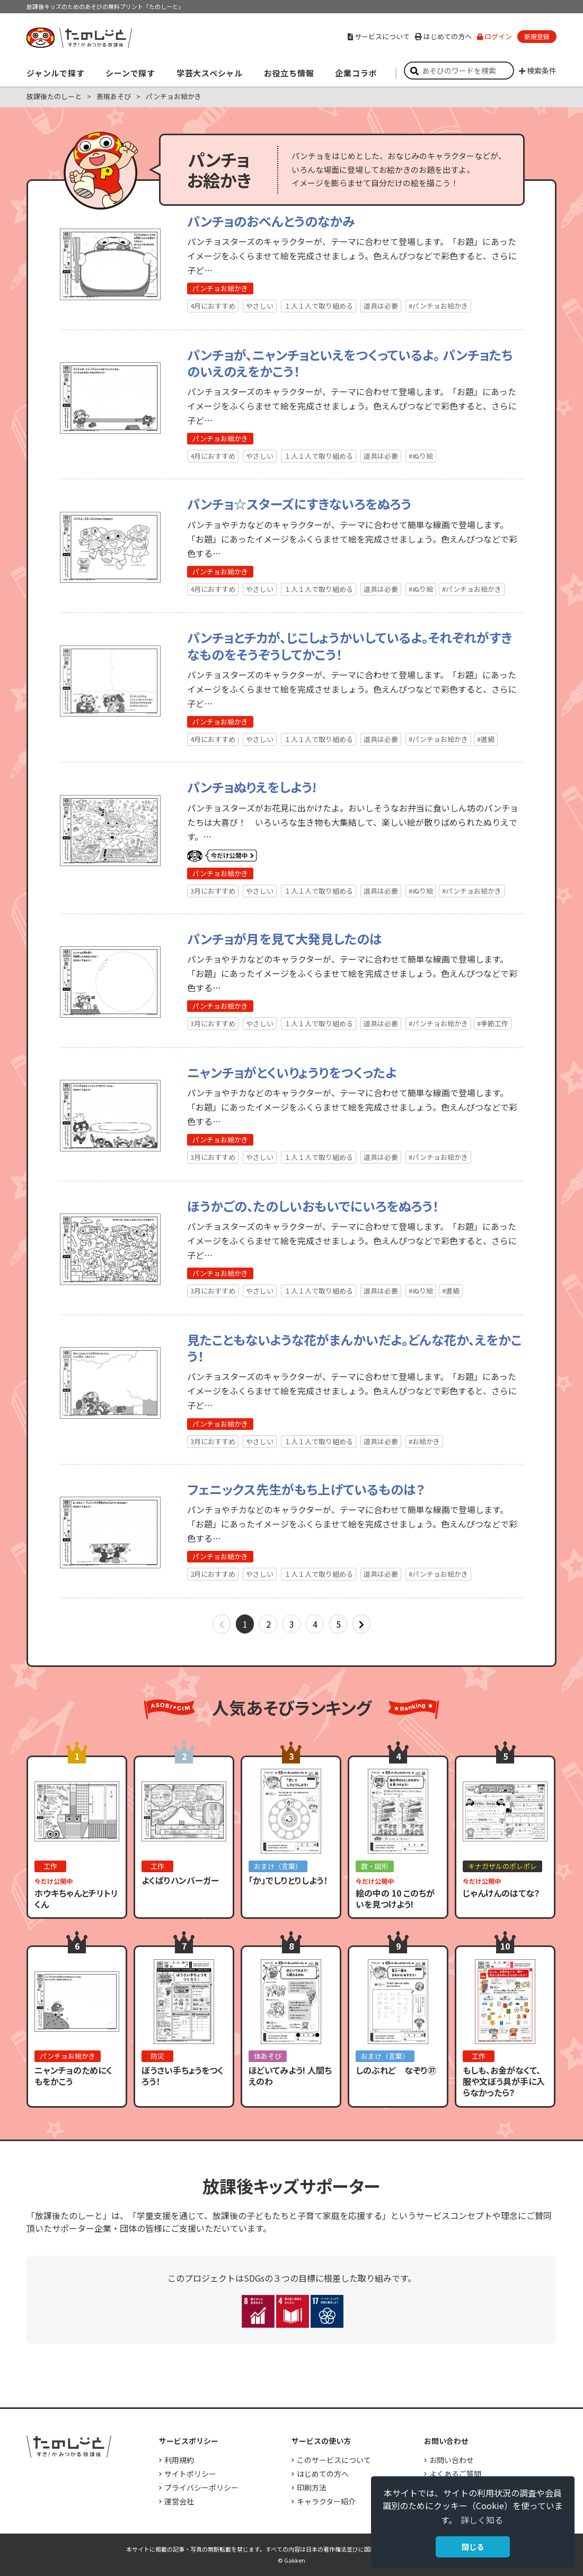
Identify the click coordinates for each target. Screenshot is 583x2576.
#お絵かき (424, 1441)
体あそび (267, 2056)
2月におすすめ (212, 1574)
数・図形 (374, 1866)
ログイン (494, 36)
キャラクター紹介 (326, 2501)
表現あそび (113, 96)
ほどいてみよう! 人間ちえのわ (290, 2076)
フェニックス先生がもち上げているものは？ (306, 1489)
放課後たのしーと (54, 96)
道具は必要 (381, 306)
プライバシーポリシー (201, 2487)
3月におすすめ (212, 891)
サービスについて (379, 36)
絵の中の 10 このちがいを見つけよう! (395, 1898)
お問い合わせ (451, 2460)
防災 (157, 2056)
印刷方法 (311, 2487)
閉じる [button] (473, 2546)
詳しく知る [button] (482, 2519)
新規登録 (537, 36)
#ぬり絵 (421, 456)
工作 (50, 1866)
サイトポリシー (190, 2473)
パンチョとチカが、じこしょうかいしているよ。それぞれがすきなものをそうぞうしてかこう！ (349, 645)
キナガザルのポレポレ (502, 1866)
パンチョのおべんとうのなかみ (271, 221)
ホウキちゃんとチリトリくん (76, 1898)
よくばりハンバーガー (180, 1880)
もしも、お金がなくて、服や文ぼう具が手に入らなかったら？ (504, 2081)
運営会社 (179, 2501)
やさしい (259, 306)
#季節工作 (492, 1023)
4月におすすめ (212, 306)
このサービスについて (334, 2460)
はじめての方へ (443, 36)
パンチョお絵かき (220, 288)
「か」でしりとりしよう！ (288, 1880)
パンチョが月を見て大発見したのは (284, 938)
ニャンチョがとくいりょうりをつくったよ (291, 1072)
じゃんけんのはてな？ (501, 1893)
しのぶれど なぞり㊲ (396, 2070)
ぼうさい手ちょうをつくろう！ (183, 2076)
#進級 (485, 739)
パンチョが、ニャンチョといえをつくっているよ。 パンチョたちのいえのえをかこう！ (350, 362)
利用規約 (179, 2460)
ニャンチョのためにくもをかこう (73, 2076)
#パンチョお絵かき (438, 306)
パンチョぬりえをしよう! (251, 787)
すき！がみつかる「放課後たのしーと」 (79, 38)
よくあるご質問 (455, 2473)
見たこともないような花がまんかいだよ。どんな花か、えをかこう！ (354, 1347)
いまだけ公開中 (222, 856)
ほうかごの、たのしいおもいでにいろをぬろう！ (313, 1206)
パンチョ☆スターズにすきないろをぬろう (299, 503)
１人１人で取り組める (318, 306)
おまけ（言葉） (278, 1866)
